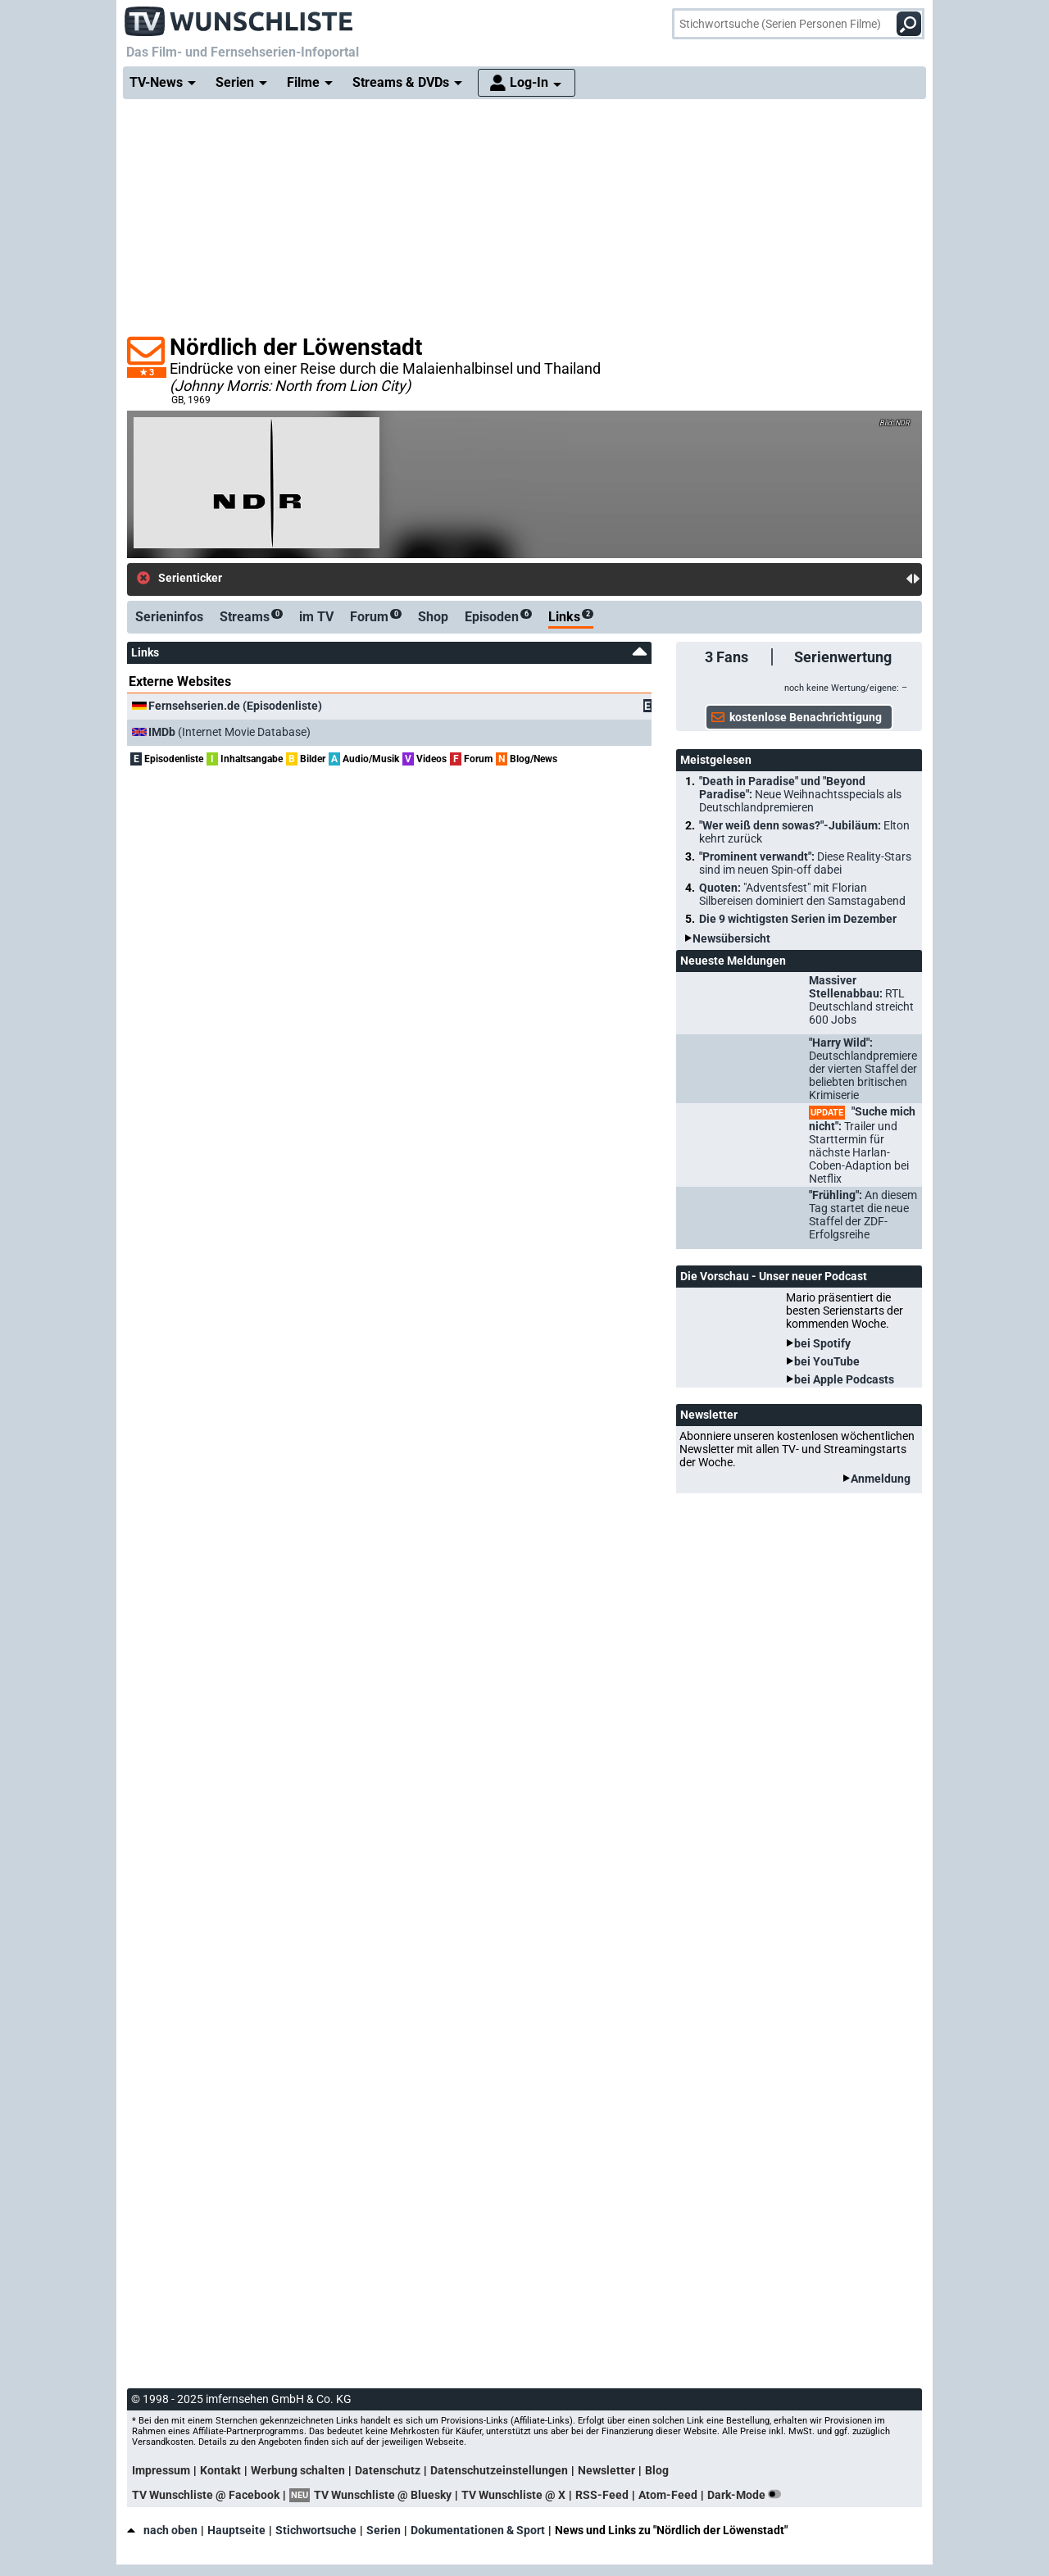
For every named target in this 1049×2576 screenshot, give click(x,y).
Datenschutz (387, 2470)
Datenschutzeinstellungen (499, 2470)
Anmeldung (880, 1478)
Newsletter (606, 2470)
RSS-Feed (602, 2494)
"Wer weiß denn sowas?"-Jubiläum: (804, 832)
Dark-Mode (747, 2494)
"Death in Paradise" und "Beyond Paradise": (800, 794)
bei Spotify (822, 1343)
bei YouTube (827, 1361)
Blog (657, 2470)
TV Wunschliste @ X (513, 2494)
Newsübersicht (731, 938)
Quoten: (802, 894)
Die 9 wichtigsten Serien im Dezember (798, 918)
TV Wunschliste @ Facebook (205, 2494)
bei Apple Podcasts (844, 1379)
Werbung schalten (298, 2470)
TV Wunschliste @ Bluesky (383, 2494)
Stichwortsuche (315, 2530)
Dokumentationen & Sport (478, 2530)
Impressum (161, 2470)
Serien (383, 2530)
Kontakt (220, 2470)
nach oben (162, 2530)
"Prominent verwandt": (805, 863)
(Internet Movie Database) (229, 731)
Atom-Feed (667, 2494)
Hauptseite (236, 2530)
